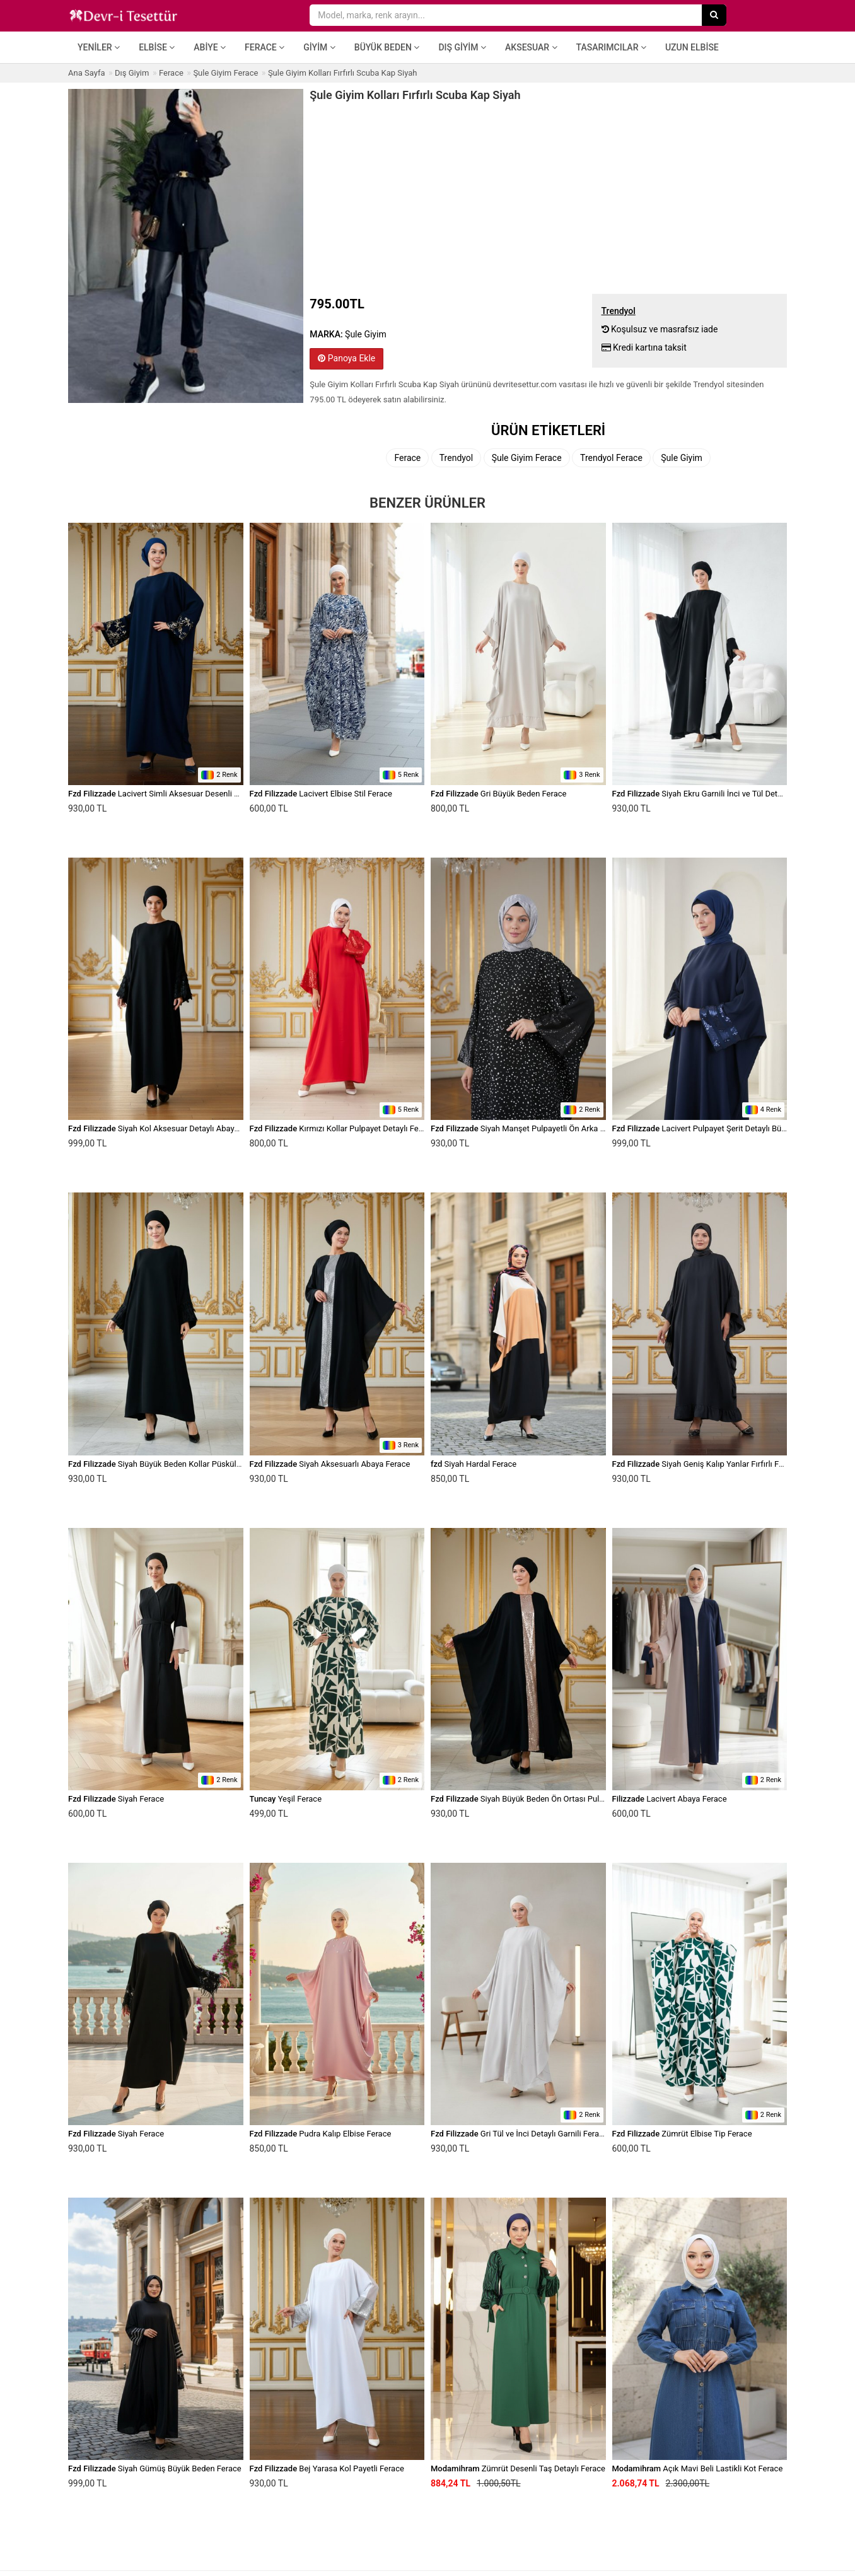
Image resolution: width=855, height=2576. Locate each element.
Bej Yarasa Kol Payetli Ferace (327, 2468)
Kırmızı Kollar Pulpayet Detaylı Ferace (342, 1128)
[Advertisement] (548, 196)
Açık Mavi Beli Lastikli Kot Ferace (697, 2468)
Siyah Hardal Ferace (473, 1464)
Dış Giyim (462, 47)
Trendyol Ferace (611, 458)
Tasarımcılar (611, 47)
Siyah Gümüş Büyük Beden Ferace (154, 2468)
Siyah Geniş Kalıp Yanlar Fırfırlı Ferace (705, 1464)
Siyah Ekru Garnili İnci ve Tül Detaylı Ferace (714, 793)
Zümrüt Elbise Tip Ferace (682, 2133)
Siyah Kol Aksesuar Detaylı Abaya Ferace (166, 1128)
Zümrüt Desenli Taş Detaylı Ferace (518, 2468)
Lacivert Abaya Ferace (669, 1799)
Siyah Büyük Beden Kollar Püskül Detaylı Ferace (178, 1464)
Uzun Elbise (692, 47)
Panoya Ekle (346, 358)
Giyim (319, 47)
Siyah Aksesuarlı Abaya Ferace (330, 1464)
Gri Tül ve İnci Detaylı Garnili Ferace (519, 2133)
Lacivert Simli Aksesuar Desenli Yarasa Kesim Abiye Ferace (200, 793)
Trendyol (456, 458)
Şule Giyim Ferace (527, 458)
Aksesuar (531, 47)
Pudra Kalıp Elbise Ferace (321, 2133)
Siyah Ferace (116, 1799)
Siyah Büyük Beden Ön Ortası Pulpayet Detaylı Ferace (551, 1799)
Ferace (264, 47)
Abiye (210, 47)
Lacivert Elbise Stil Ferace (321, 793)
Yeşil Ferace (286, 1799)
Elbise (157, 47)
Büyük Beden (387, 47)
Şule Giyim (681, 458)
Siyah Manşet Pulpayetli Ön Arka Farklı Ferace (538, 1128)
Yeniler (99, 47)
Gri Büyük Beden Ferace (498, 793)
